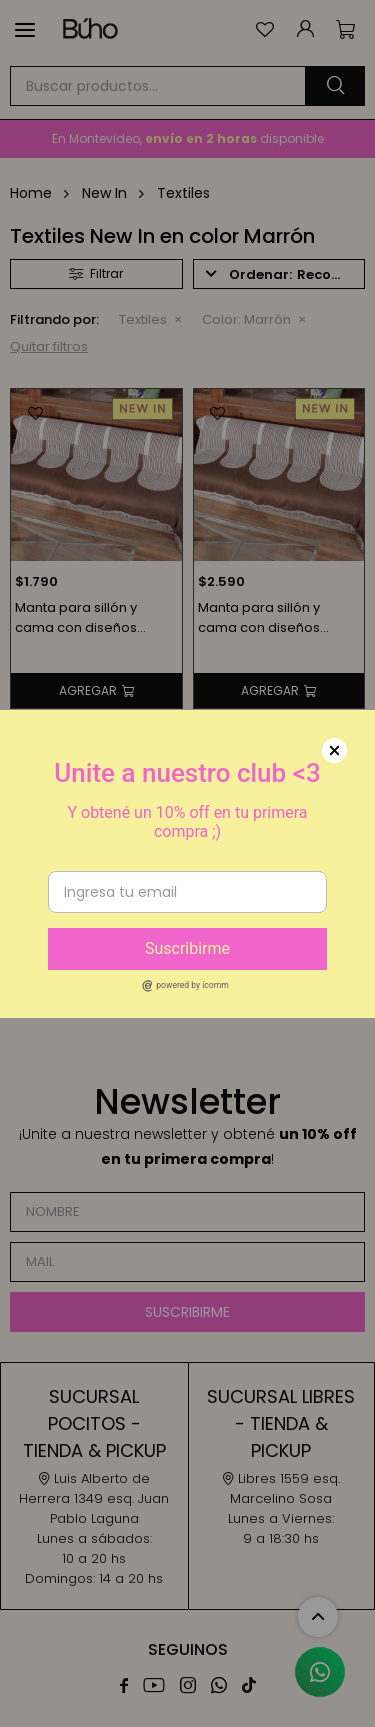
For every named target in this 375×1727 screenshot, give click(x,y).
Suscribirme (187, 948)
